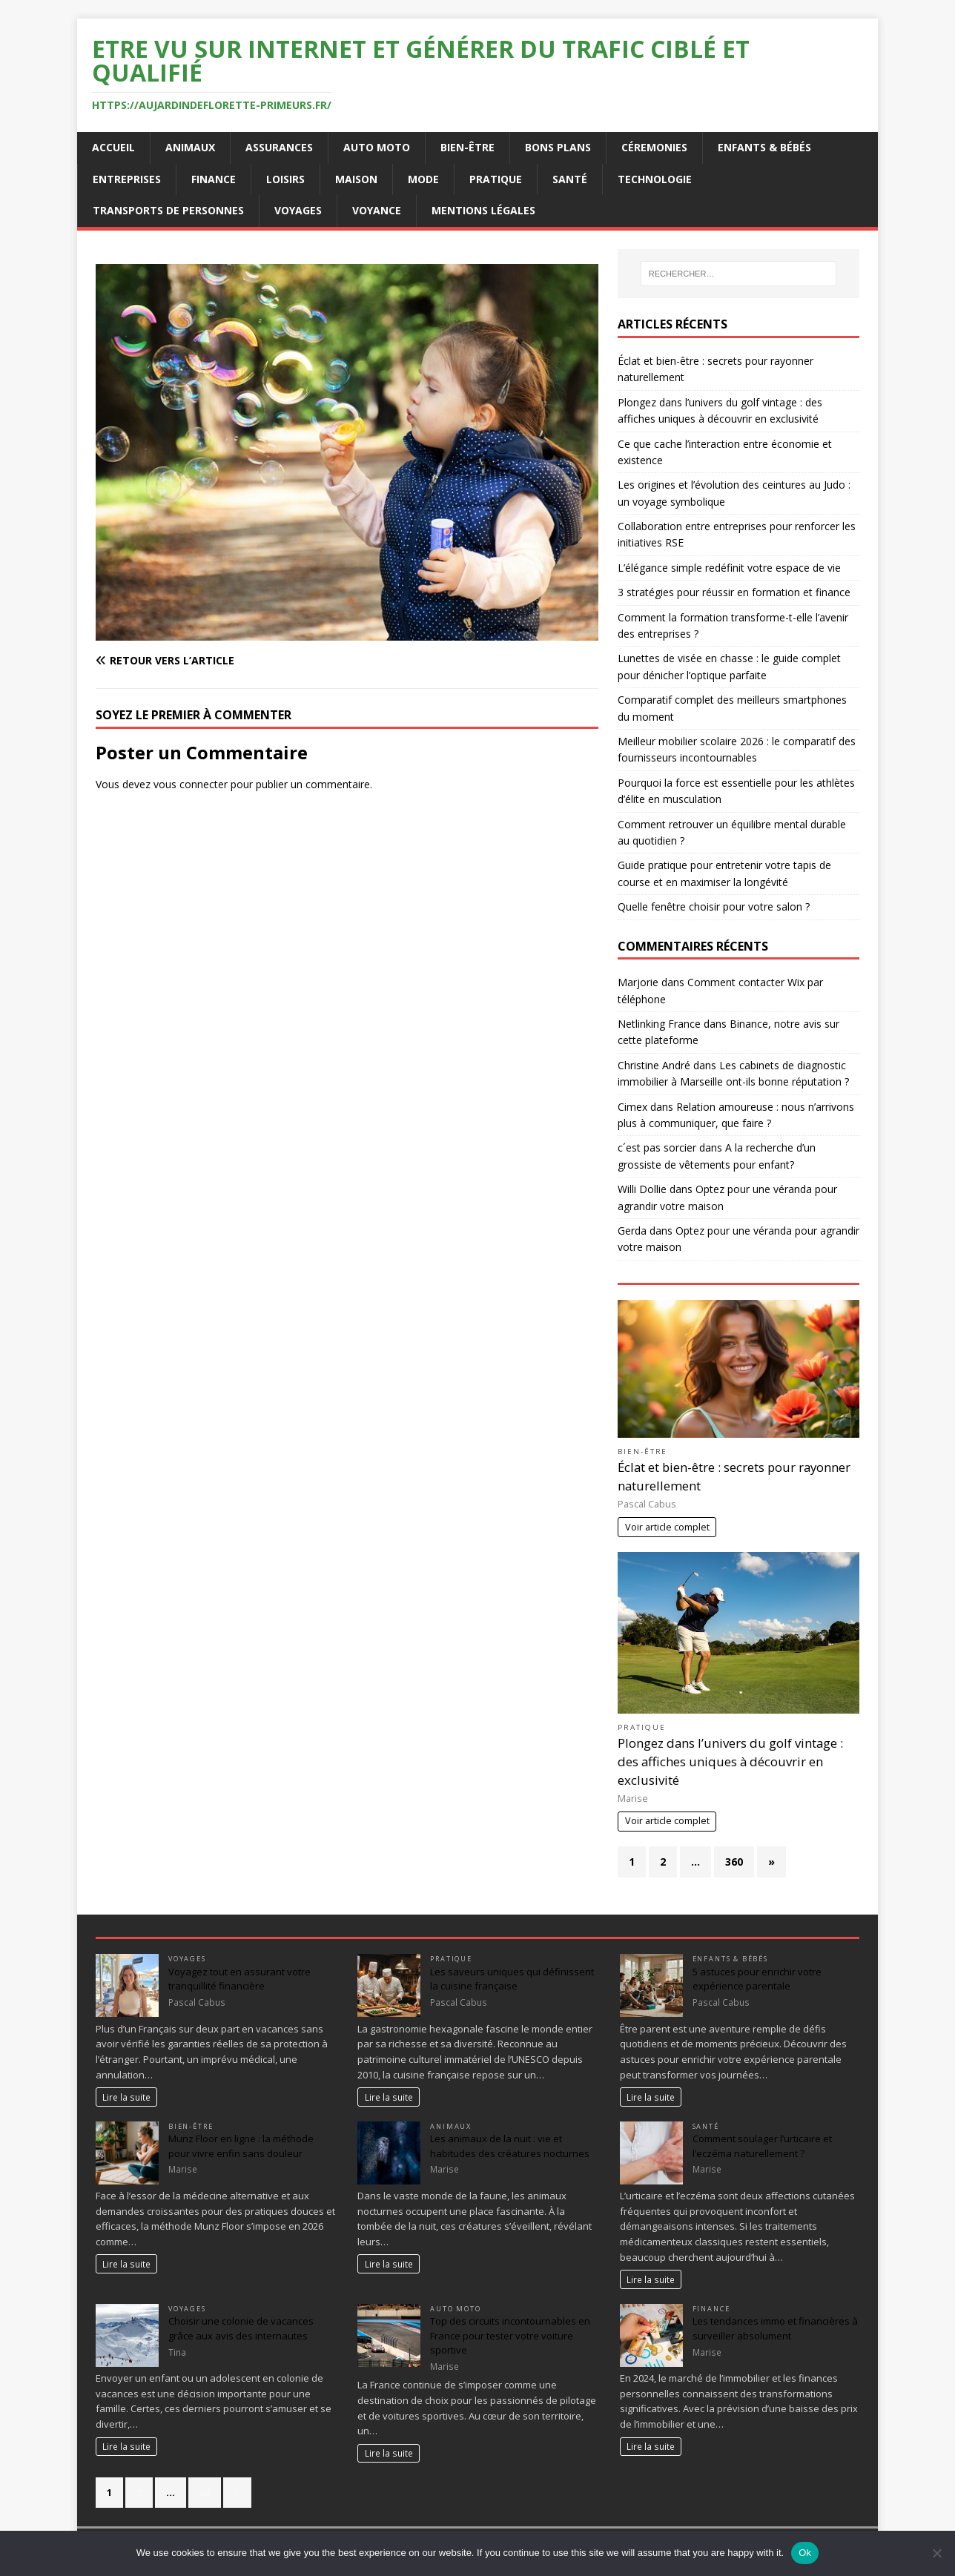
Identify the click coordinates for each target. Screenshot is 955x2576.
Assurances (279, 147)
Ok (805, 2552)
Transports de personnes (168, 210)
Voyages (298, 210)
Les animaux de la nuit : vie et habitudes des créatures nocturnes (509, 2146)
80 (204, 2492)
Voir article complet (667, 1527)
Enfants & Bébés (764, 147)
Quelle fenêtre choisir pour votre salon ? (714, 906)
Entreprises (127, 179)
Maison (356, 179)
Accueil (113, 147)
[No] (936, 2553)
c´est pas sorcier (657, 1147)
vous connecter (190, 784)
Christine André (654, 1065)
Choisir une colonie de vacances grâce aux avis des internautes (241, 2328)
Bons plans (558, 147)
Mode (423, 179)
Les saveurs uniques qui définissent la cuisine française (512, 1979)
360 (734, 1862)
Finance (213, 179)
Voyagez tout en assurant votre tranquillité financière (239, 1979)
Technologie (655, 179)
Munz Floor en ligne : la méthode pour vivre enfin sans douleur (241, 2146)
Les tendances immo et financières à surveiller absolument (775, 2328)
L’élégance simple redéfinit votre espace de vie (729, 568)
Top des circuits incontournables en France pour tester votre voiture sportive (510, 2335)
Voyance (376, 210)
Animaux (190, 147)
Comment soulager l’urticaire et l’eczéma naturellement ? (762, 2146)
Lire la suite (126, 2097)
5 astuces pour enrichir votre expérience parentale (757, 1979)
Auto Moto (376, 147)
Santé (569, 179)
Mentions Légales (483, 210)
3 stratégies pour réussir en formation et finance (734, 592)
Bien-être (467, 147)
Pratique (495, 179)
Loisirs (285, 179)
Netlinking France (659, 1024)
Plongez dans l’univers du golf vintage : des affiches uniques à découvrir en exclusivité (730, 1761)
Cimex (632, 1107)
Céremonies (654, 147)
